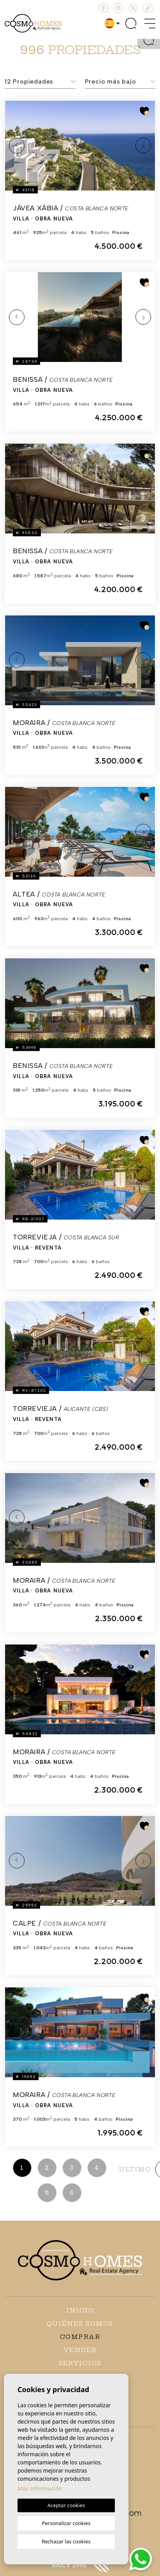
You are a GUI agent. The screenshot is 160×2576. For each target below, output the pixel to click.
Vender (80, 2350)
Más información (40, 2488)
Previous (17, 145)
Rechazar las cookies (66, 2541)
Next (143, 145)
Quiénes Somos (80, 2323)
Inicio (80, 2310)
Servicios (80, 2363)
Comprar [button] (80, 2336)
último (135, 2169)
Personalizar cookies (66, 2523)
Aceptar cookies (66, 2505)
